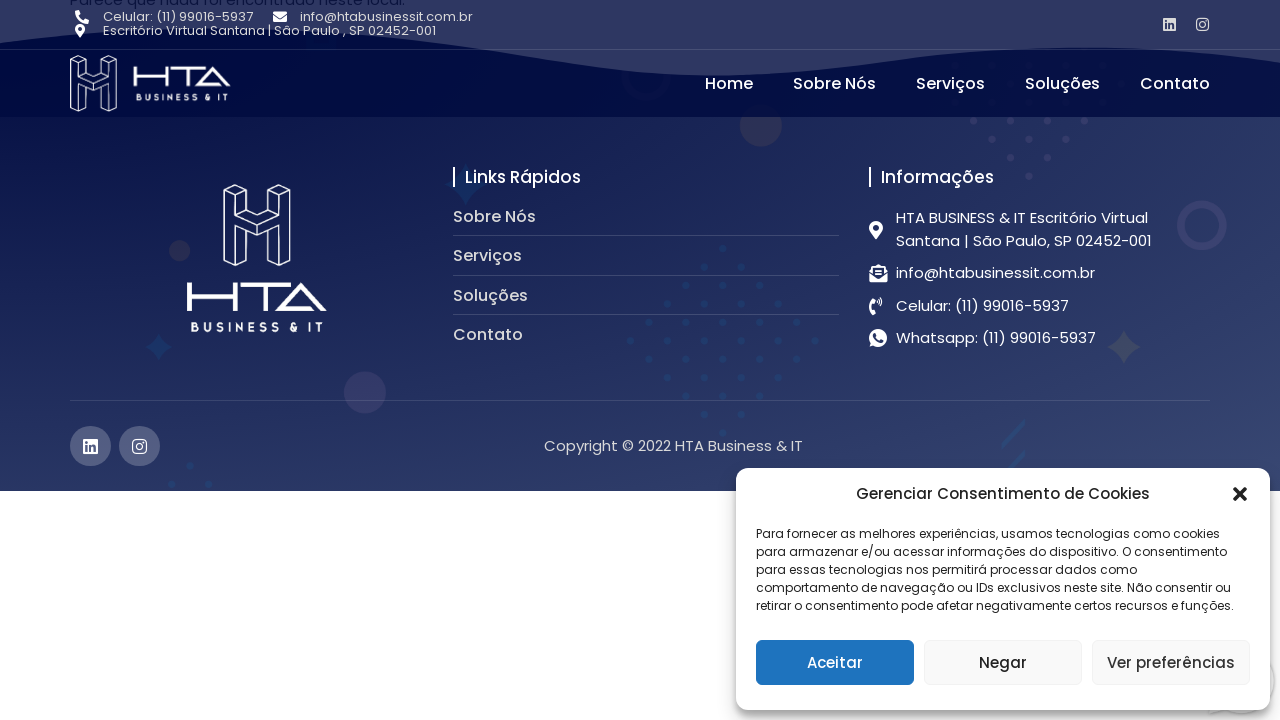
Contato (1175, 83)
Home (729, 83)
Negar (1003, 662)
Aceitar (835, 662)
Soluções (1062, 83)
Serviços (950, 83)
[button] (1240, 494)
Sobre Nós (834, 83)
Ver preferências (1171, 662)
